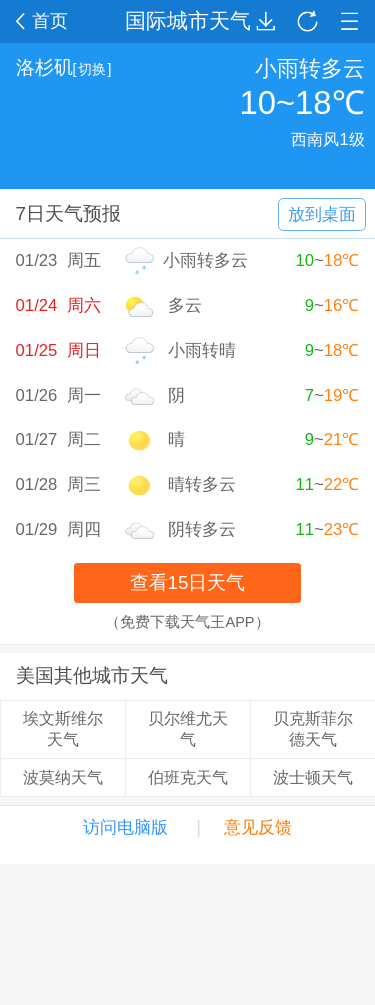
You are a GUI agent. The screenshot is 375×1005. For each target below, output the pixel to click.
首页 (42, 21)
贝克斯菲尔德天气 (313, 728)
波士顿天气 (313, 777)
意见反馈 (258, 827)
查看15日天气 (188, 582)
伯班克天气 (188, 777)
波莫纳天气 (63, 777)
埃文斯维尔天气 (63, 728)
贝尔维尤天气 (188, 728)
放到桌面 (322, 214)
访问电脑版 (125, 827)
